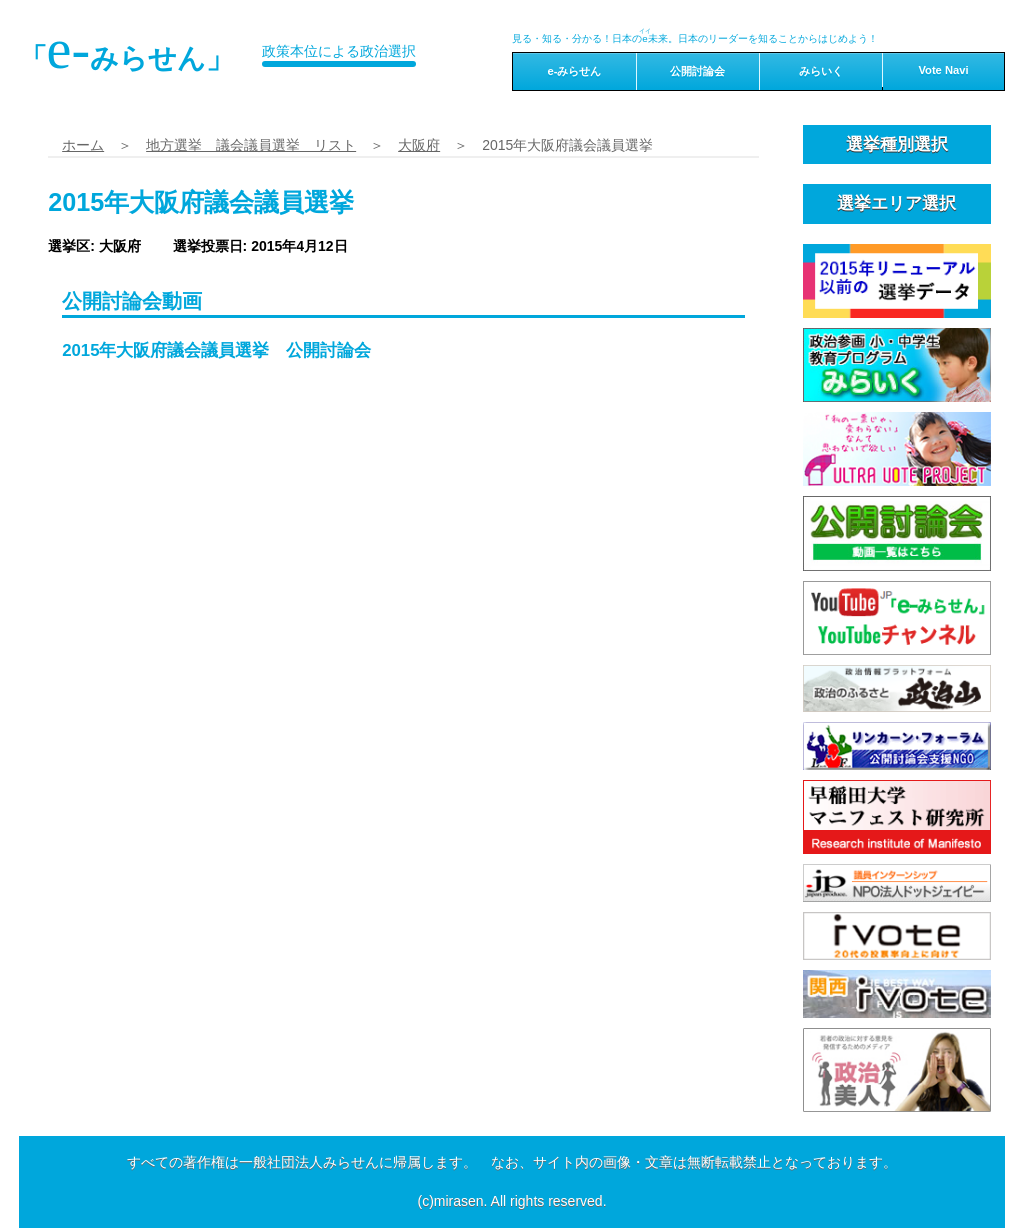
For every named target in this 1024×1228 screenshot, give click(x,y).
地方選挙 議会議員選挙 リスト (251, 145)
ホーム (83, 145)
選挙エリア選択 (896, 203)
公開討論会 (697, 71)
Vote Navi (943, 70)
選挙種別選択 (897, 144)
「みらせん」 (127, 49)
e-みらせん (574, 71)
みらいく (821, 71)
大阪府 (419, 145)
